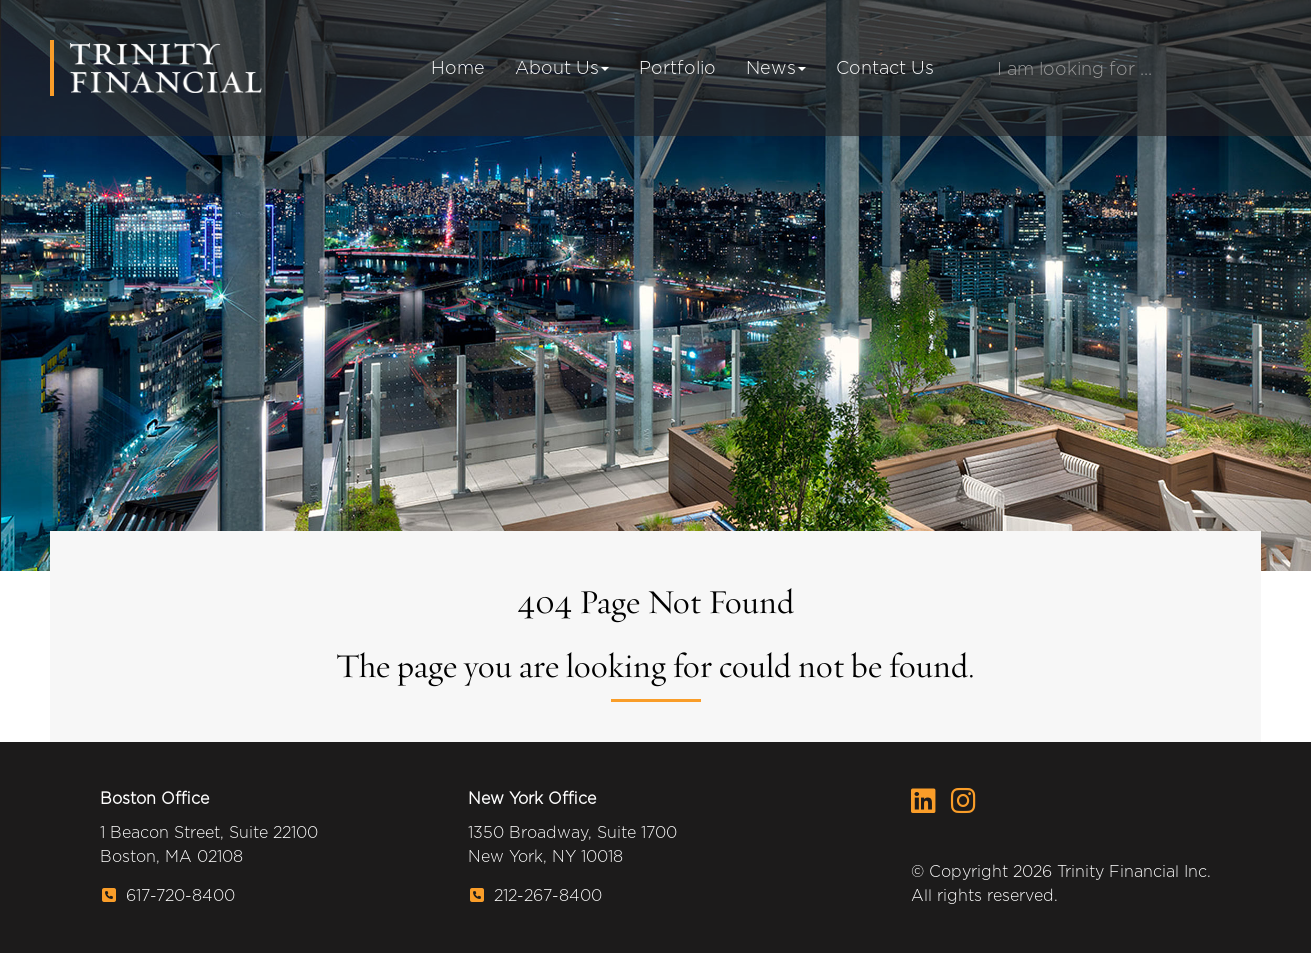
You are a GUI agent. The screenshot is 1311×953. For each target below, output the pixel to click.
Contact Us (885, 67)
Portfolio (677, 67)
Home (458, 67)
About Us (562, 67)
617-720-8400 (168, 895)
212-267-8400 (536, 895)
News (776, 67)
